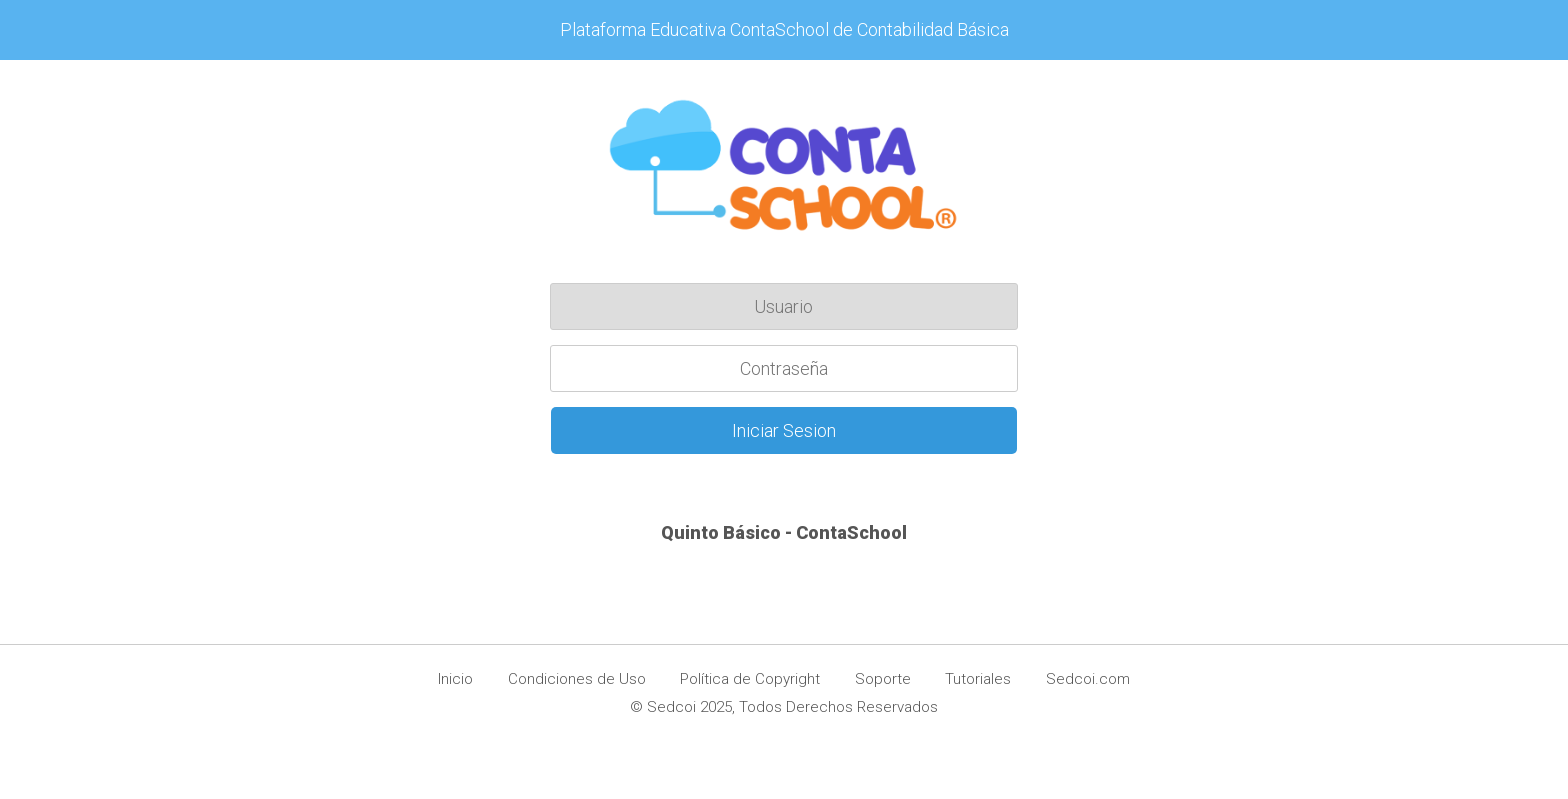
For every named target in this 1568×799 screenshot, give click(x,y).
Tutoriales (978, 679)
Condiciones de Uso (577, 679)
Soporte (883, 679)
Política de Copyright (750, 679)
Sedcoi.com (1088, 679)
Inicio (455, 679)
